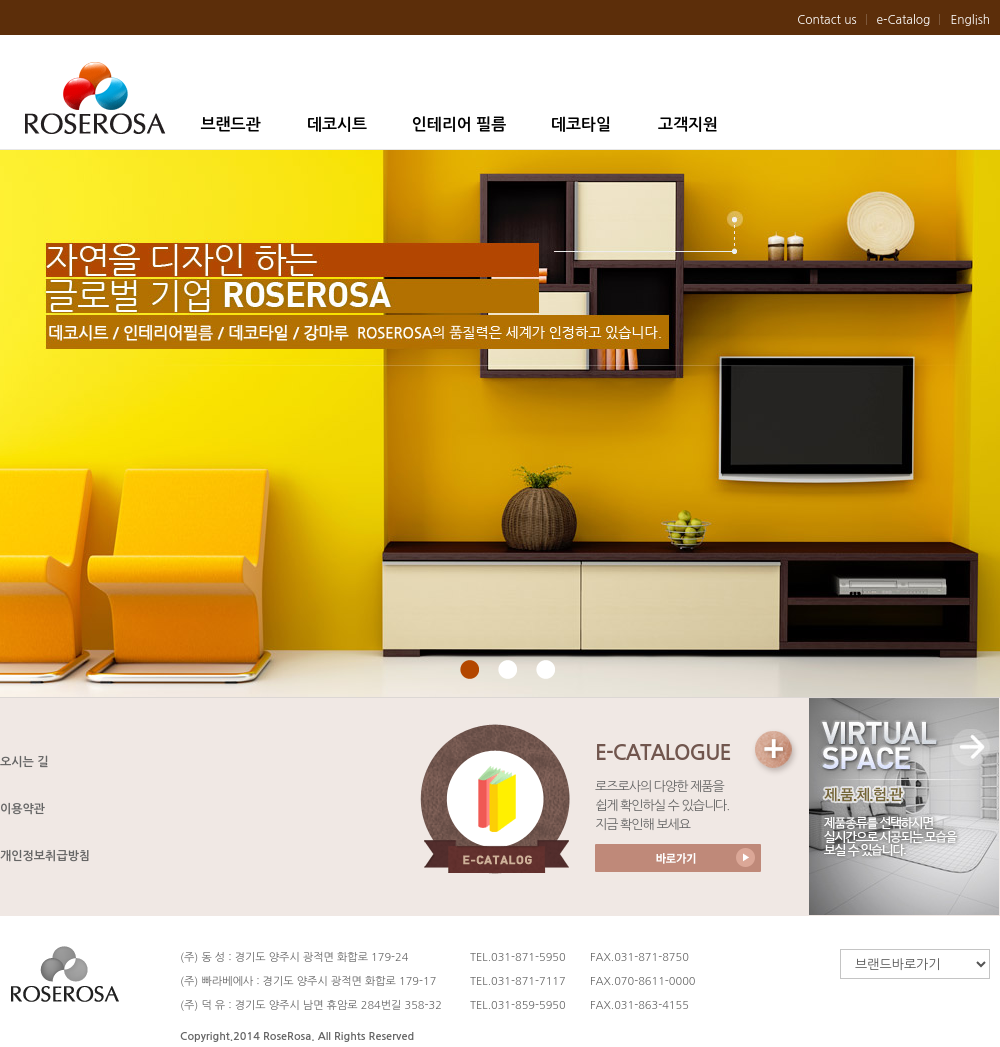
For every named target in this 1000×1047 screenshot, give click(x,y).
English (970, 20)
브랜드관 (230, 124)
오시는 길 (24, 762)
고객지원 (688, 124)
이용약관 (22, 809)
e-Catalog (904, 20)
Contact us (826, 20)
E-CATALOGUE (663, 752)
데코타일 (581, 124)
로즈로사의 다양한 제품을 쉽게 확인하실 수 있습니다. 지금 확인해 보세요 (662, 805)
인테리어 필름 (459, 124)
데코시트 (337, 124)
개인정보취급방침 (45, 856)
